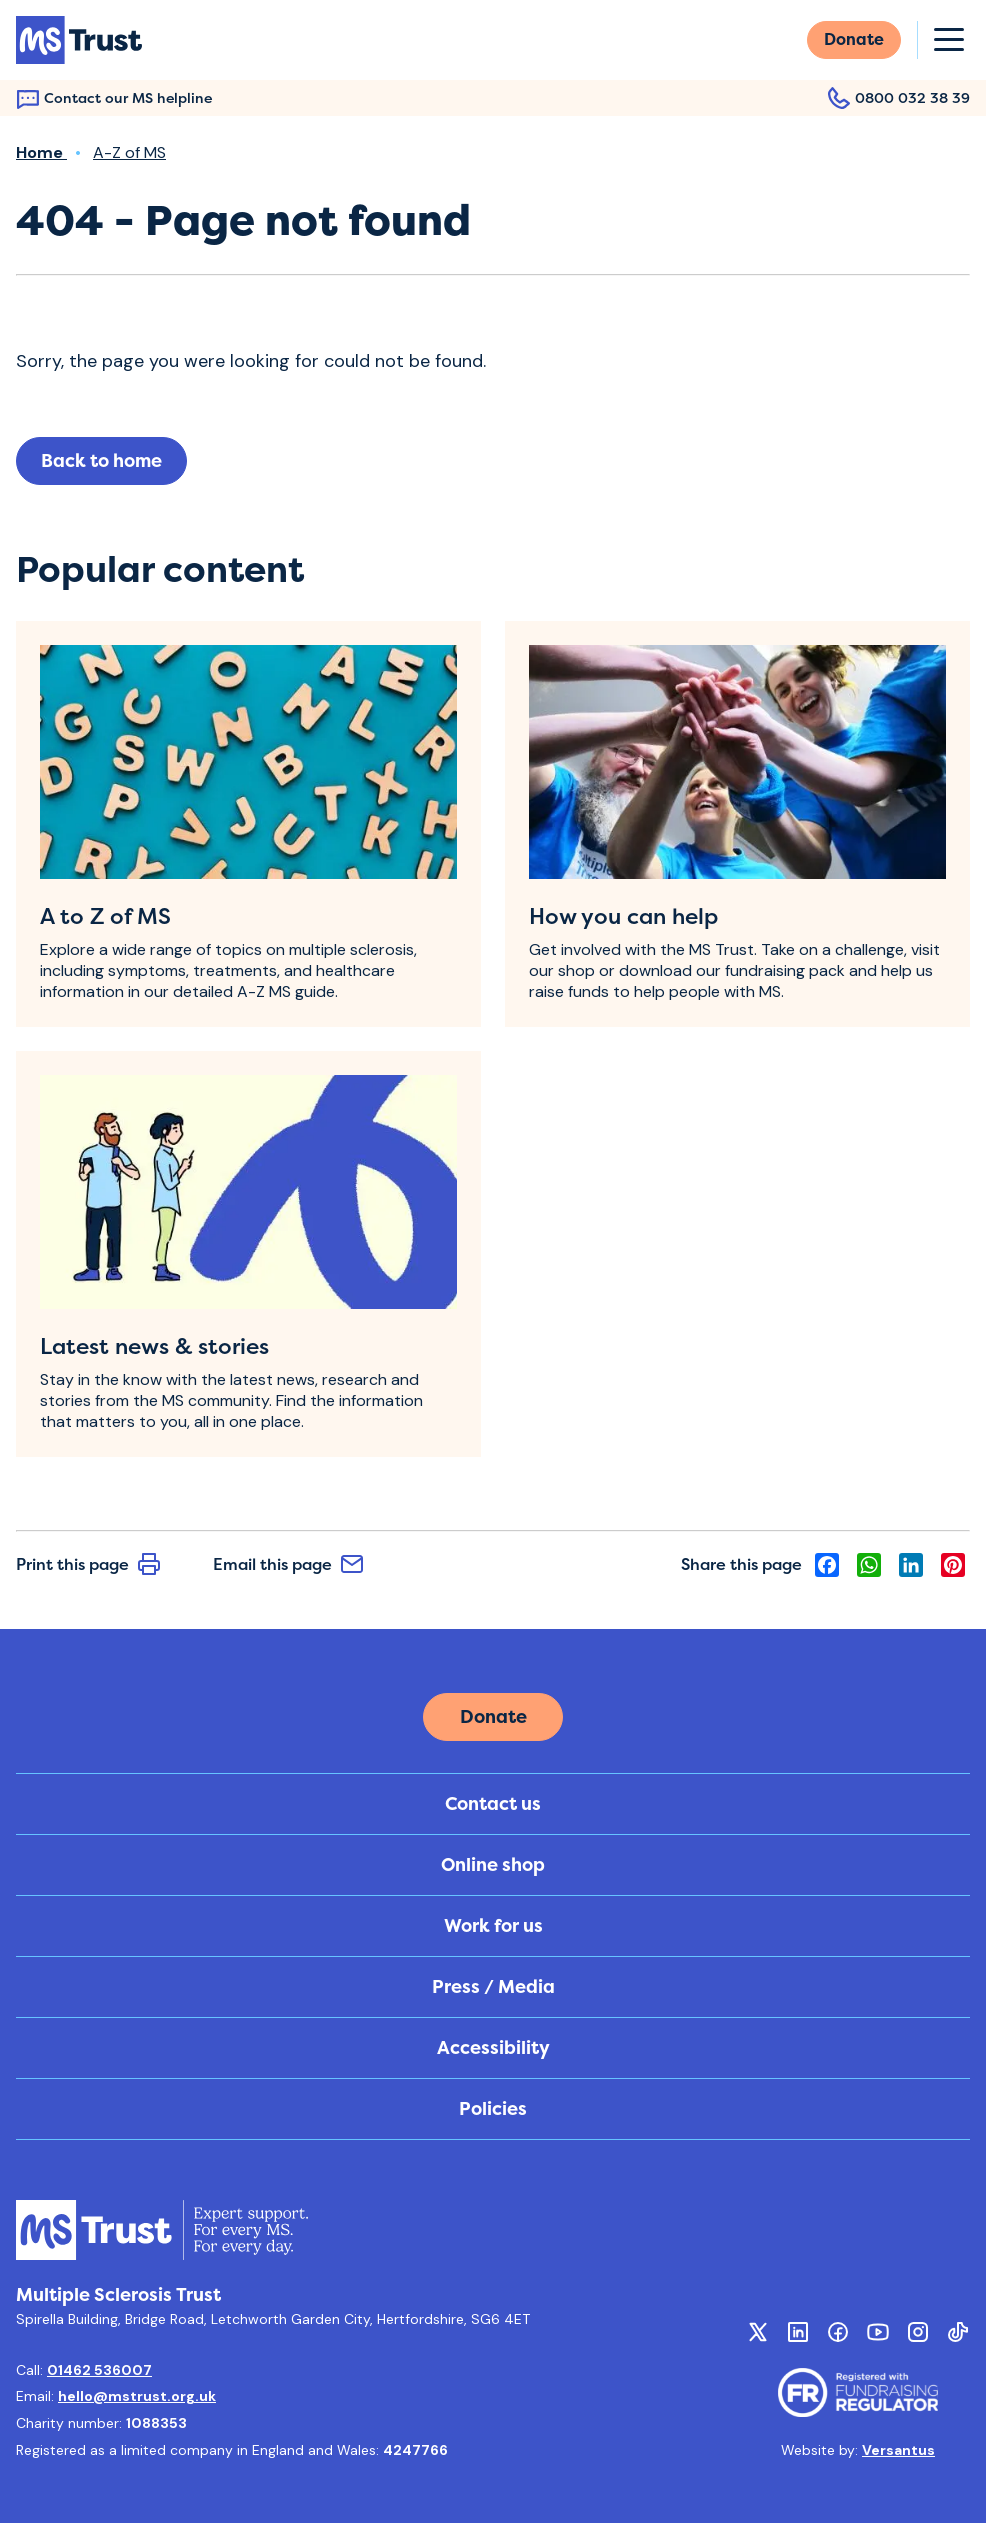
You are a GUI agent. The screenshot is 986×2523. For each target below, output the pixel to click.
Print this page (88, 1564)
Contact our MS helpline (114, 98)
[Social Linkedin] (798, 2332)
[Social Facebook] (838, 2332)
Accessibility (493, 2048)
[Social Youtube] (878, 2332)
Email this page (288, 1564)
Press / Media (493, 1987)
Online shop (493, 1865)
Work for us (493, 1926)
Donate (854, 39)
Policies (493, 2109)
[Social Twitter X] (758, 2332)
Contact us (493, 1804)
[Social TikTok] (958, 2332)
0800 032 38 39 (898, 98)
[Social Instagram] (918, 2332)
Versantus (898, 2450)
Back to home (101, 461)
